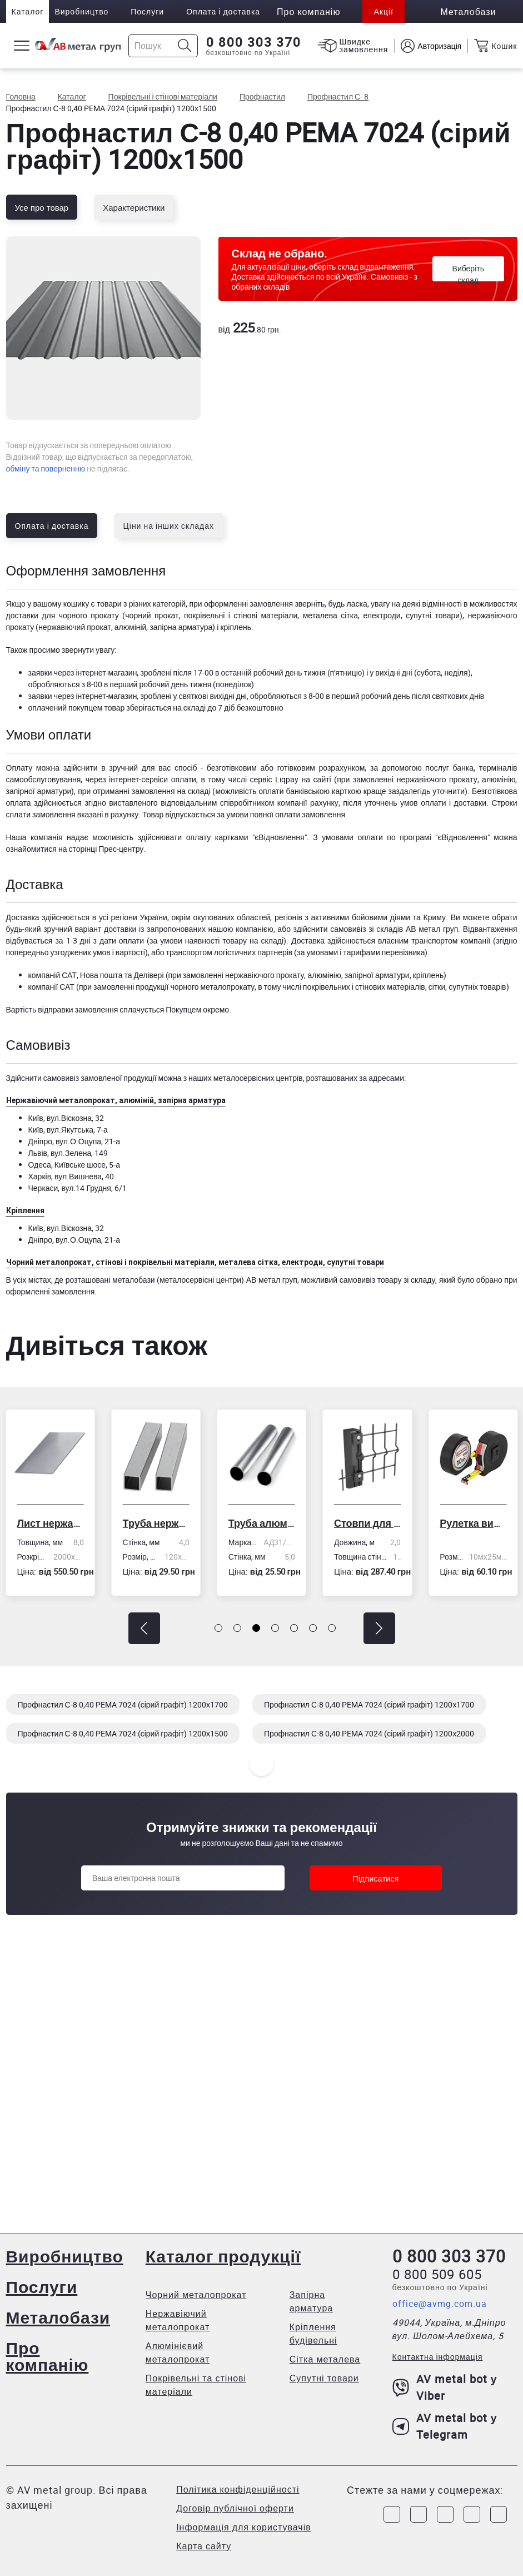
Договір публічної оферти (235, 2508)
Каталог (28, 11)
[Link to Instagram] (418, 2514)
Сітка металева (325, 2359)
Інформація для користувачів (243, 2527)
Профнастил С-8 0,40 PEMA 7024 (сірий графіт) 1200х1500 (123, 1733)
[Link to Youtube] (498, 2514)
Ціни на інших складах (168, 525)
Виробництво (81, 11)
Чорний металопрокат (196, 2295)
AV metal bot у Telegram (444, 2426)
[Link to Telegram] (445, 2514)
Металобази (58, 2317)
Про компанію (47, 2356)
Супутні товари (324, 2378)
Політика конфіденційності (237, 2489)
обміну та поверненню (46, 468)
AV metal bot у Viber (444, 2387)
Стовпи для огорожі (367, 1523)
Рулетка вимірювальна (473, 1523)
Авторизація (439, 46)
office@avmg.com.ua (439, 2303)
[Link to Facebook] (391, 2514)
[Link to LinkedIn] (472, 2514)
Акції (383, 11)
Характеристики (134, 207)
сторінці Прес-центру (105, 848)
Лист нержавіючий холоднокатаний (50, 1523)
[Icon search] (185, 46)
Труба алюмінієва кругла (261, 1523)
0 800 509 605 (437, 2274)
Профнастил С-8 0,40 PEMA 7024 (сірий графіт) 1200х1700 (123, 1704)
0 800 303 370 (253, 42)
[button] (144, 1628)
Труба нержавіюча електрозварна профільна (156, 1523)
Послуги (147, 11)
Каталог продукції (223, 2256)
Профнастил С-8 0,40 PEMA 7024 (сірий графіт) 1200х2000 (369, 1733)
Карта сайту (203, 2546)
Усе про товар (42, 207)
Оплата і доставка (223, 11)
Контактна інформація (437, 2356)
